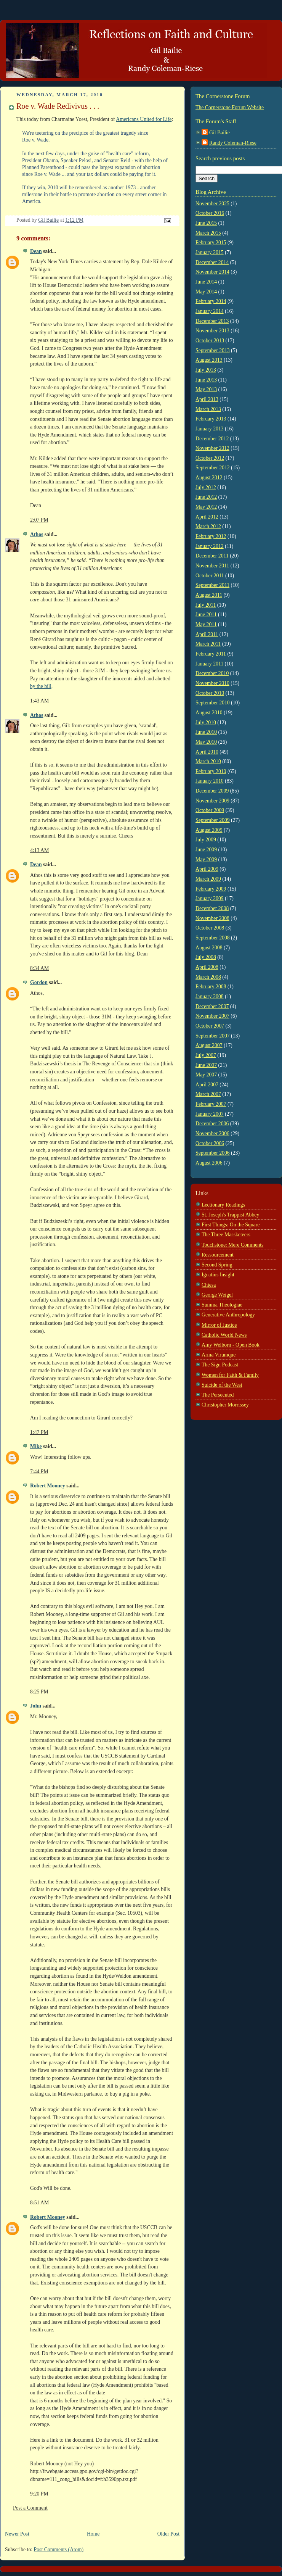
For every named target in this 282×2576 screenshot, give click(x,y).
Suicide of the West (222, 1385)
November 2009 (212, 801)
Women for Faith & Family (230, 1375)
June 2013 (206, 380)
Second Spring (217, 1265)
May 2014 (206, 292)
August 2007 (209, 1045)
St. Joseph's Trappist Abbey (230, 1215)
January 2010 (209, 781)
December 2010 (212, 673)
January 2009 (209, 898)
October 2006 (209, 1143)
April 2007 (206, 1084)
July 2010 (205, 722)
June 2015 (206, 223)
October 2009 (209, 810)
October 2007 (209, 1026)
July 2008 (205, 957)
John (35, 1706)
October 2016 (209, 213)
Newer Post (17, 2534)
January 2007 (209, 1114)
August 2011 (208, 595)
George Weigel (217, 1295)
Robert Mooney (47, 1486)
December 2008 (212, 908)
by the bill (40, 686)
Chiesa (209, 1285)
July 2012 (205, 487)
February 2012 (210, 536)
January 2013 (209, 429)
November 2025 (212, 203)
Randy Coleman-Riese (232, 143)
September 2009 (212, 820)
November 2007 (212, 1016)
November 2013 (212, 330)
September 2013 (212, 350)
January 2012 (209, 546)
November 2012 (212, 448)
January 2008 (209, 996)
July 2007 (205, 1055)
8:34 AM (39, 968)
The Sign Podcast (220, 1365)
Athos (36, 534)
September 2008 (212, 938)
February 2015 (210, 242)
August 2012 (209, 477)
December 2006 (212, 1123)
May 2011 (206, 624)
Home (93, 2534)
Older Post (168, 2534)
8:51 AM (39, 2202)
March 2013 (208, 409)
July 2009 (205, 840)
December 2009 (212, 791)
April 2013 (206, 399)
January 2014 (209, 311)
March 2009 (208, 879)
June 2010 (206, 732)
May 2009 (206, 859)
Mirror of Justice (219, 1325)
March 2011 (208, 644)
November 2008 (212, 918)
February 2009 (210, 889)
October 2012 (209, 458)
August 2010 (209, 712)
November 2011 (212, 566)
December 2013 (212, 321)
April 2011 (206, 634)
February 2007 (210, 1104)
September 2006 (212, 1153)
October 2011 (209, 575)
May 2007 (206, 1075)
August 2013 (209, 360)
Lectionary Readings (223, 1205)
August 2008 (209, 947)
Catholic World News (224, 1335)
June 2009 (206, 849)
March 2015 (208, 233)
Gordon (39, 982)
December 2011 (212, 556)
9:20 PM (39, 2494)
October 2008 (209, 928)
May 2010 (206, 742)
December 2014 (212, 262)
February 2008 (210, 986)
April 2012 (206, 517)
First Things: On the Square (231, 1225)
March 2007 (208, 1094)
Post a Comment (30, 2508)
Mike (36, 1446)
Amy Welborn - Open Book (231, 1345)
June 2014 (206, 282)
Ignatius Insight (218, 1275)
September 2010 (212, 703)
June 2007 (206, 1065)
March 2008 (208, 977)
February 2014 (210, 301)
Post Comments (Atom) (58, 2549)
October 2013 (209, 340)
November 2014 (212, 272)
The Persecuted (218, 1395)
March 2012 (208, 526)
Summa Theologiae (222, 1305)
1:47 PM (39, 1432)
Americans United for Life (143, 119)
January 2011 (209, 664)
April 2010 (206, 752)
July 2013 (205, 370)
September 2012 (212, 467)
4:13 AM (39, 850)
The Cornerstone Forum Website (229, 107)
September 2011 (212, 585)
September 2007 (212, 1036)
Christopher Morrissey (225, 1405)
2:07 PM (39, 520)
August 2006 (209, 1163)
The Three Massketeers (226, 1234)
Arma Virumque (219, 1355)
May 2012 (206, 507)
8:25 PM (39, 1692)
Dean (36, 251)
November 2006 (212, 1133)
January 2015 (209, 252)
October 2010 (209, 693)
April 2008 (206, 967)
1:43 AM (39, 701)
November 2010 (212, 683)
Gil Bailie (219, 132)
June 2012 (206, 497)
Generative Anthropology (228, 1315)
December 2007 (212, 1006)
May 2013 (206, 389)
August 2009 (209, 830)
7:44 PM (39, 1471)
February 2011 (210, 654)
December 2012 (212, 438)
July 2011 (205, 605)
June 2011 (206, 614)
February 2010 (210, 771)
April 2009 (206, 869)
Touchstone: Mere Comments (232, 1245)
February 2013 (210, 419)
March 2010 (208, 761)
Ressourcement (218, 1255)
